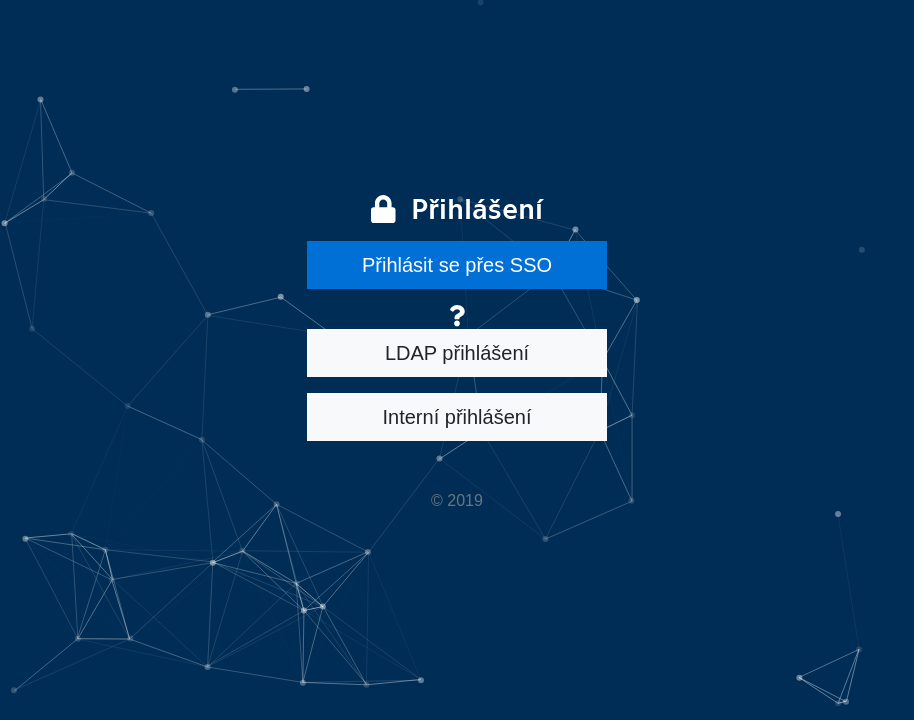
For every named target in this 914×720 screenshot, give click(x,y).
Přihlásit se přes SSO (457, 265)
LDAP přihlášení (457, 353)
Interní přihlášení (457, 417)
